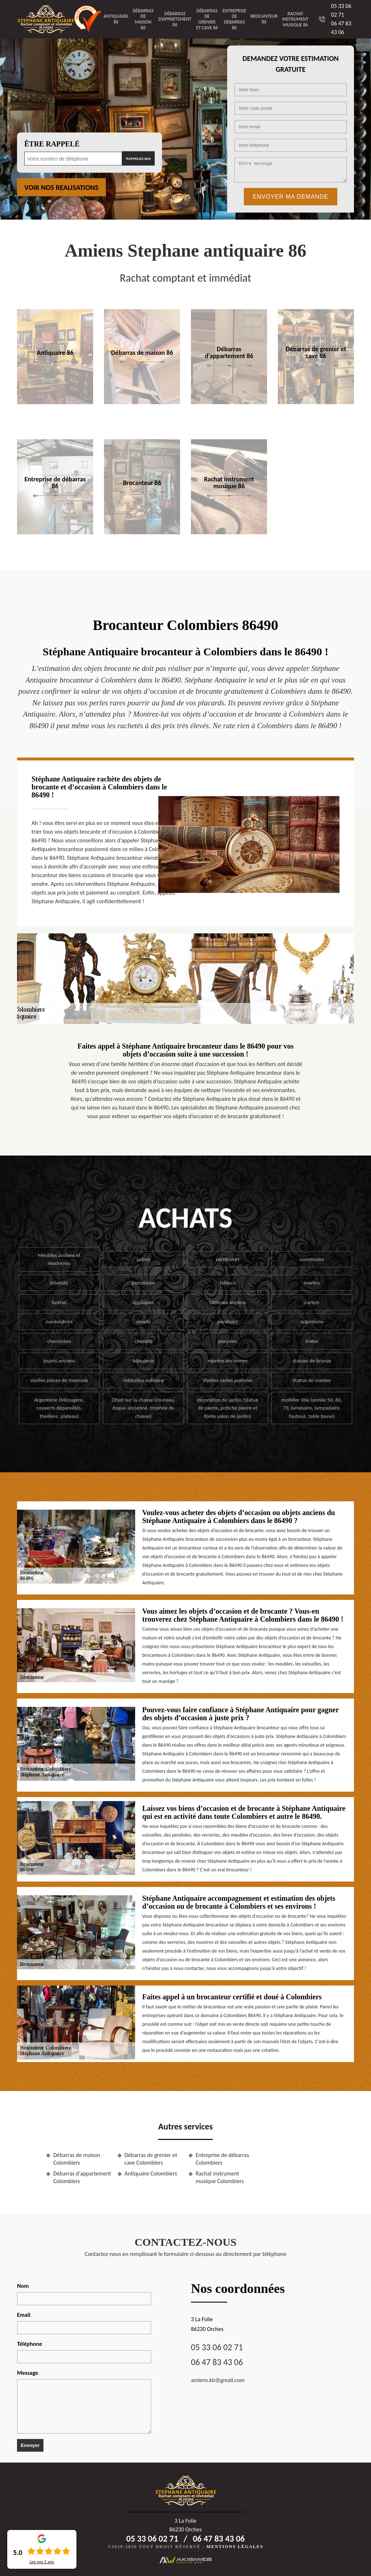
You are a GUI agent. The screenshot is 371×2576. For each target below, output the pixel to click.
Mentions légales (235, 2546)
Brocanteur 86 (264, 19)
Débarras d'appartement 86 (175, 19)
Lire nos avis (41, 2561)
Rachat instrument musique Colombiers (220, 2177)
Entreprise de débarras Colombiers (222, 2159)
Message (27, 2372)
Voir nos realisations (61, 187)
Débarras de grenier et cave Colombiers (151, 2159)
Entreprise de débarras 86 (234, 19)
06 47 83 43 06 (217, 2362)
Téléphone (29, 2343)
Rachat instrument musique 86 (295, 19)
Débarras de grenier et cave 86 (207, 19)
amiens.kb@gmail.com (218, 2380)
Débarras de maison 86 (143, 19)
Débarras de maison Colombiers (76, 2159)
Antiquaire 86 (116, 19)
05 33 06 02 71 (217, 2347)
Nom (23, 2285)
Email (23, 2314)
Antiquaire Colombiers (151, 2173)
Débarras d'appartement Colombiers (82, 2177)
